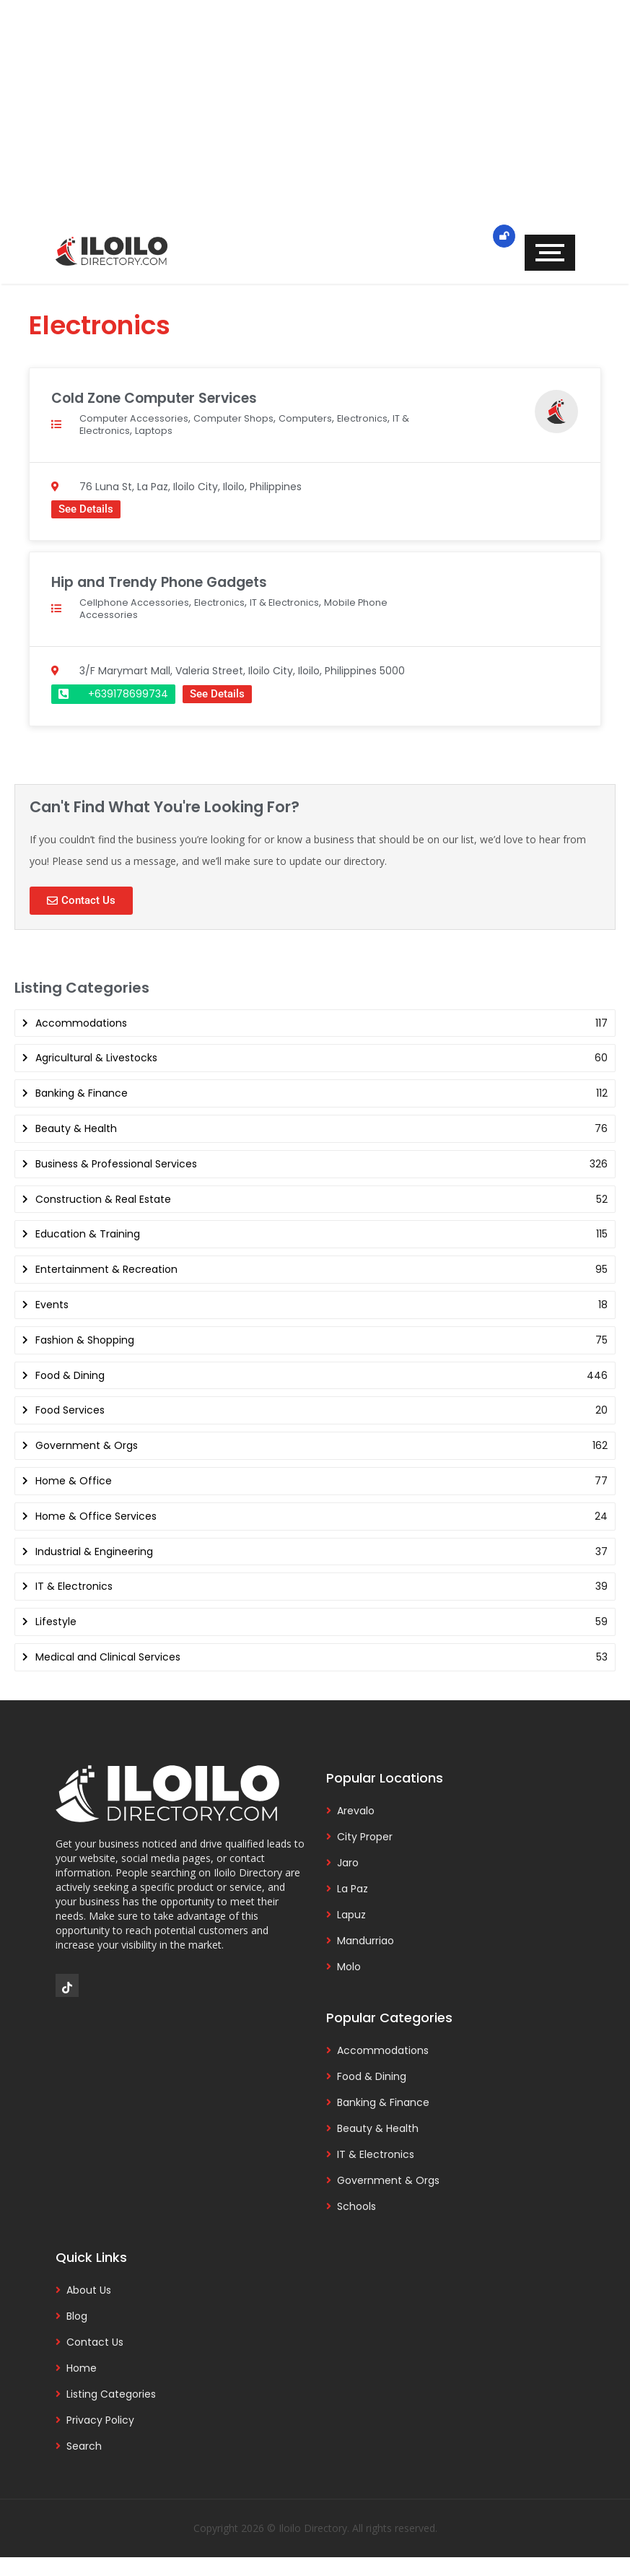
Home (81, 2368)
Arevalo (356, 1810)
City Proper (365, 1836)
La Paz (352, 1888)
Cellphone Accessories (136, 602)
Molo (349, 1966)
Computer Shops (243, 418)
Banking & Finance (383, 2102)
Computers (320, 418)
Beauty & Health (378, 2128)
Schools (356, 2206)
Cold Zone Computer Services (164, 397)
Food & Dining (371, 2076)
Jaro (348, 1862)
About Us (88, 2290)
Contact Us (94, 2342)
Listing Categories (111, 2394)
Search (84, 2446)
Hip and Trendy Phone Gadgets (168, 581)
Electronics (381, 418)
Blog (76, 2316)
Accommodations (383, 2050)
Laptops (181, 430)
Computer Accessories (137, 418)
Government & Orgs (388, 2180)
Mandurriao (365, 1940)
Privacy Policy (100, 2420)
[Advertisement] (315, 123)
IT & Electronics (118, 430)
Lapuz (351, 1914)
